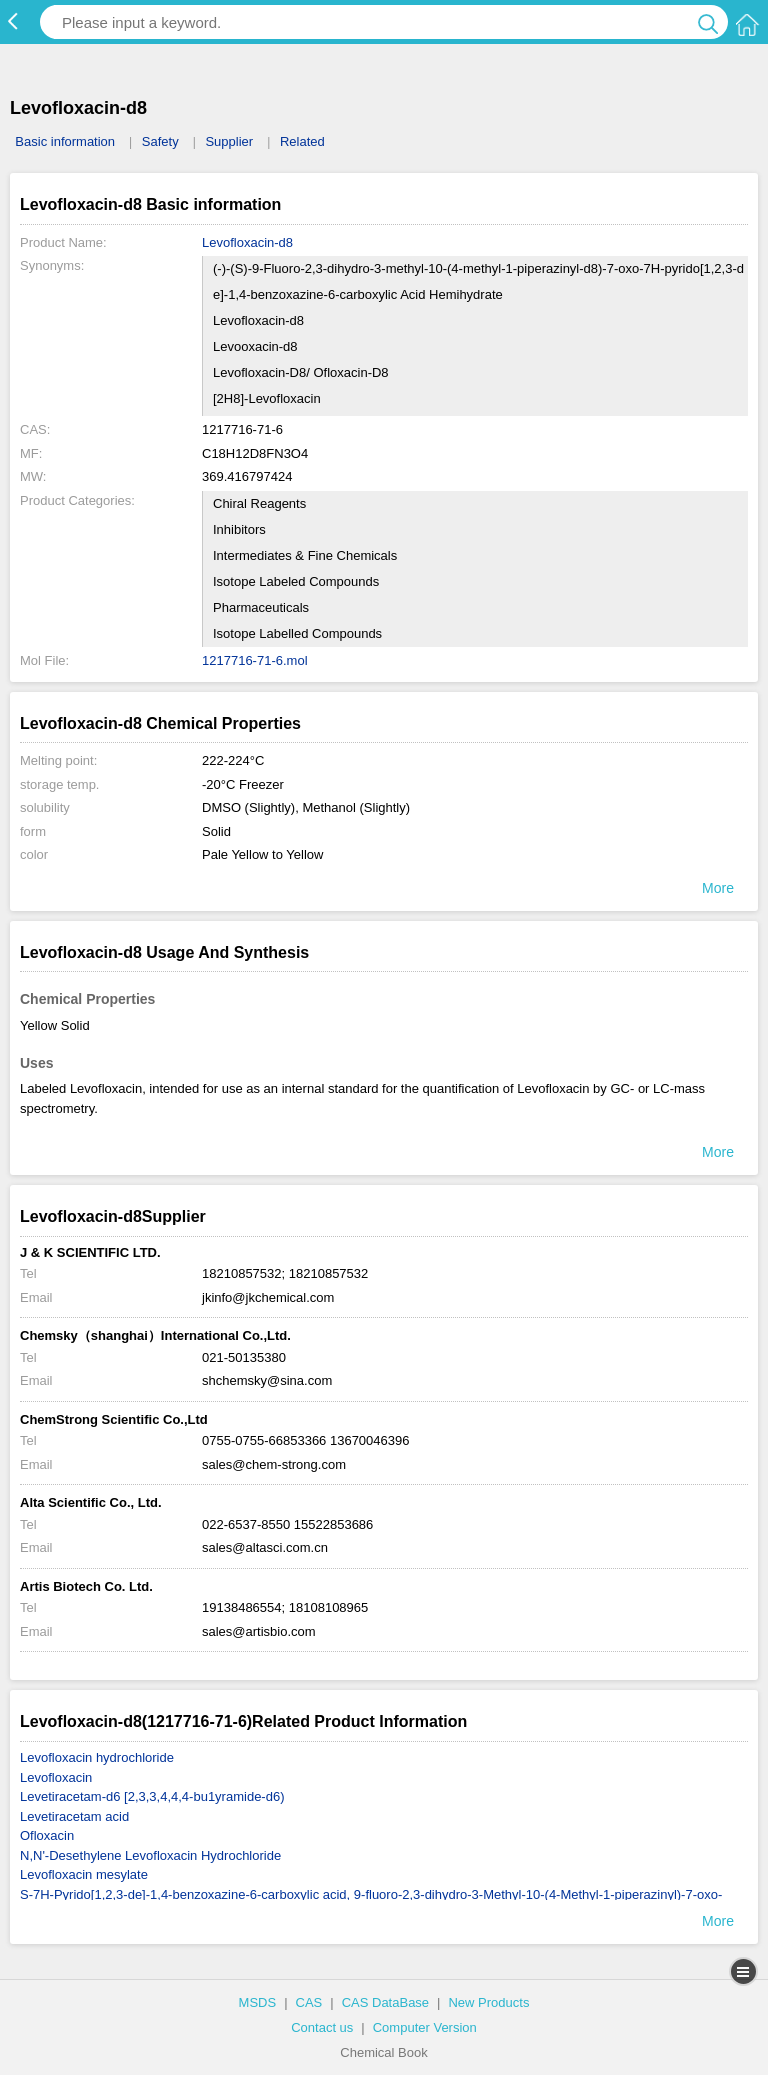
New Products (488, 2002)
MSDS (258, 2002)
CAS (309, 2002)
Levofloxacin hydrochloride (97, 1757)
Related (302, 141)
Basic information (65, 141)
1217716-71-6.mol (255, 660)
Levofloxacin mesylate (84, 1874)
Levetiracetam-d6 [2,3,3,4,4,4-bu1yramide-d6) (152, 1796)
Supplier (229, 141)
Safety (160, 141)
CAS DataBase (385, 2002)
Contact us (322, 2027)
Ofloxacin (47, 1835)
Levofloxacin (56, 1777)
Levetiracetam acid (74, 1816)
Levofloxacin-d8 (247, 242)
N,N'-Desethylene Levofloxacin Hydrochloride (150, 1855)
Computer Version (425, 2027)
